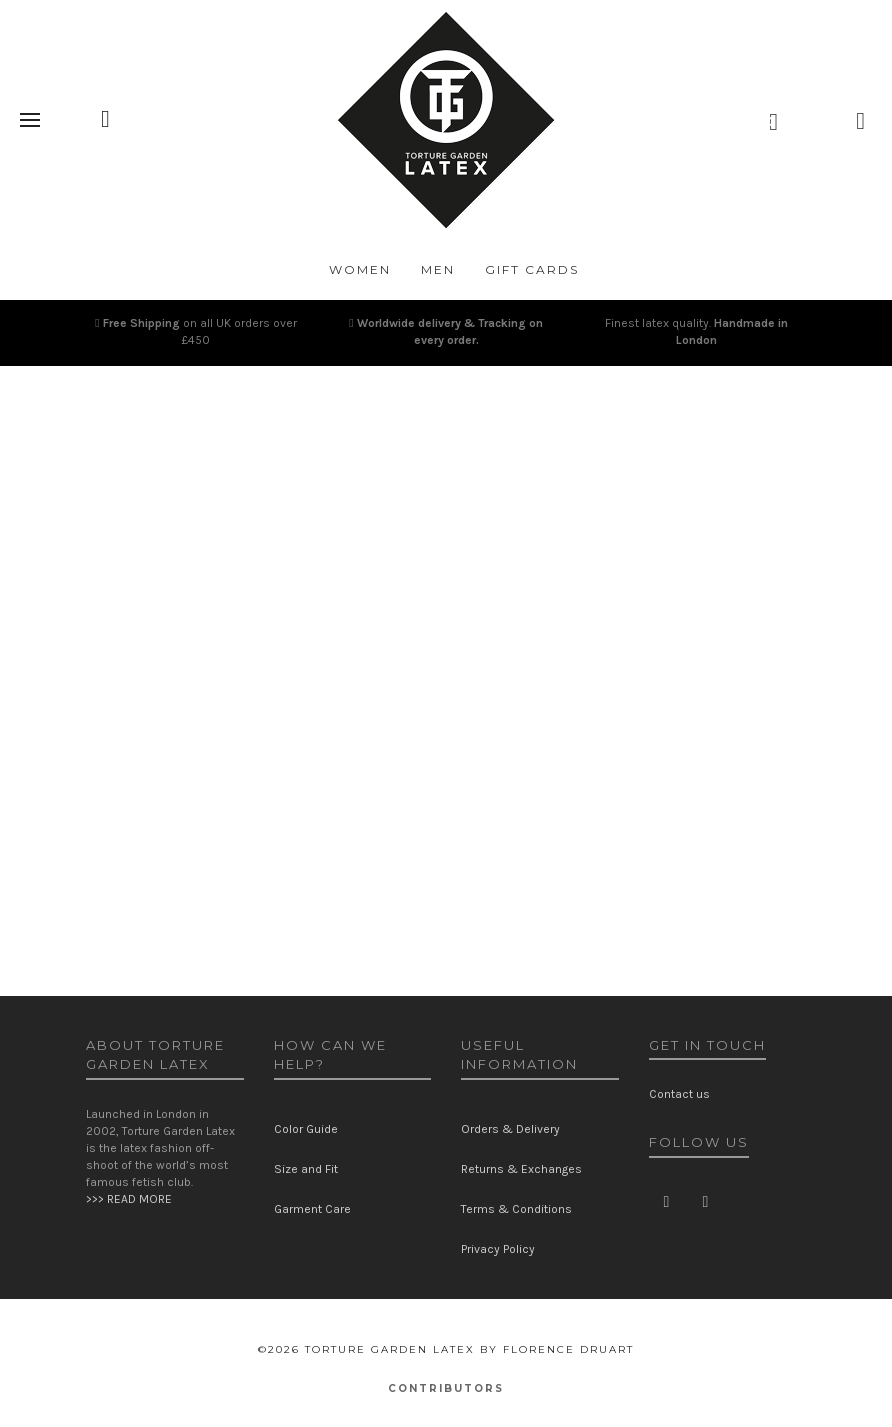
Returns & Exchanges (521, 1169)
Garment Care (312, 1209)
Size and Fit (306, 1169)
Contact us (679, 1094)
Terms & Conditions (516, 1209)
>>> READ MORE (129, 1199)
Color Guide (306, 1129)
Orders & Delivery (510, 1129)
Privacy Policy (498, 1249)
